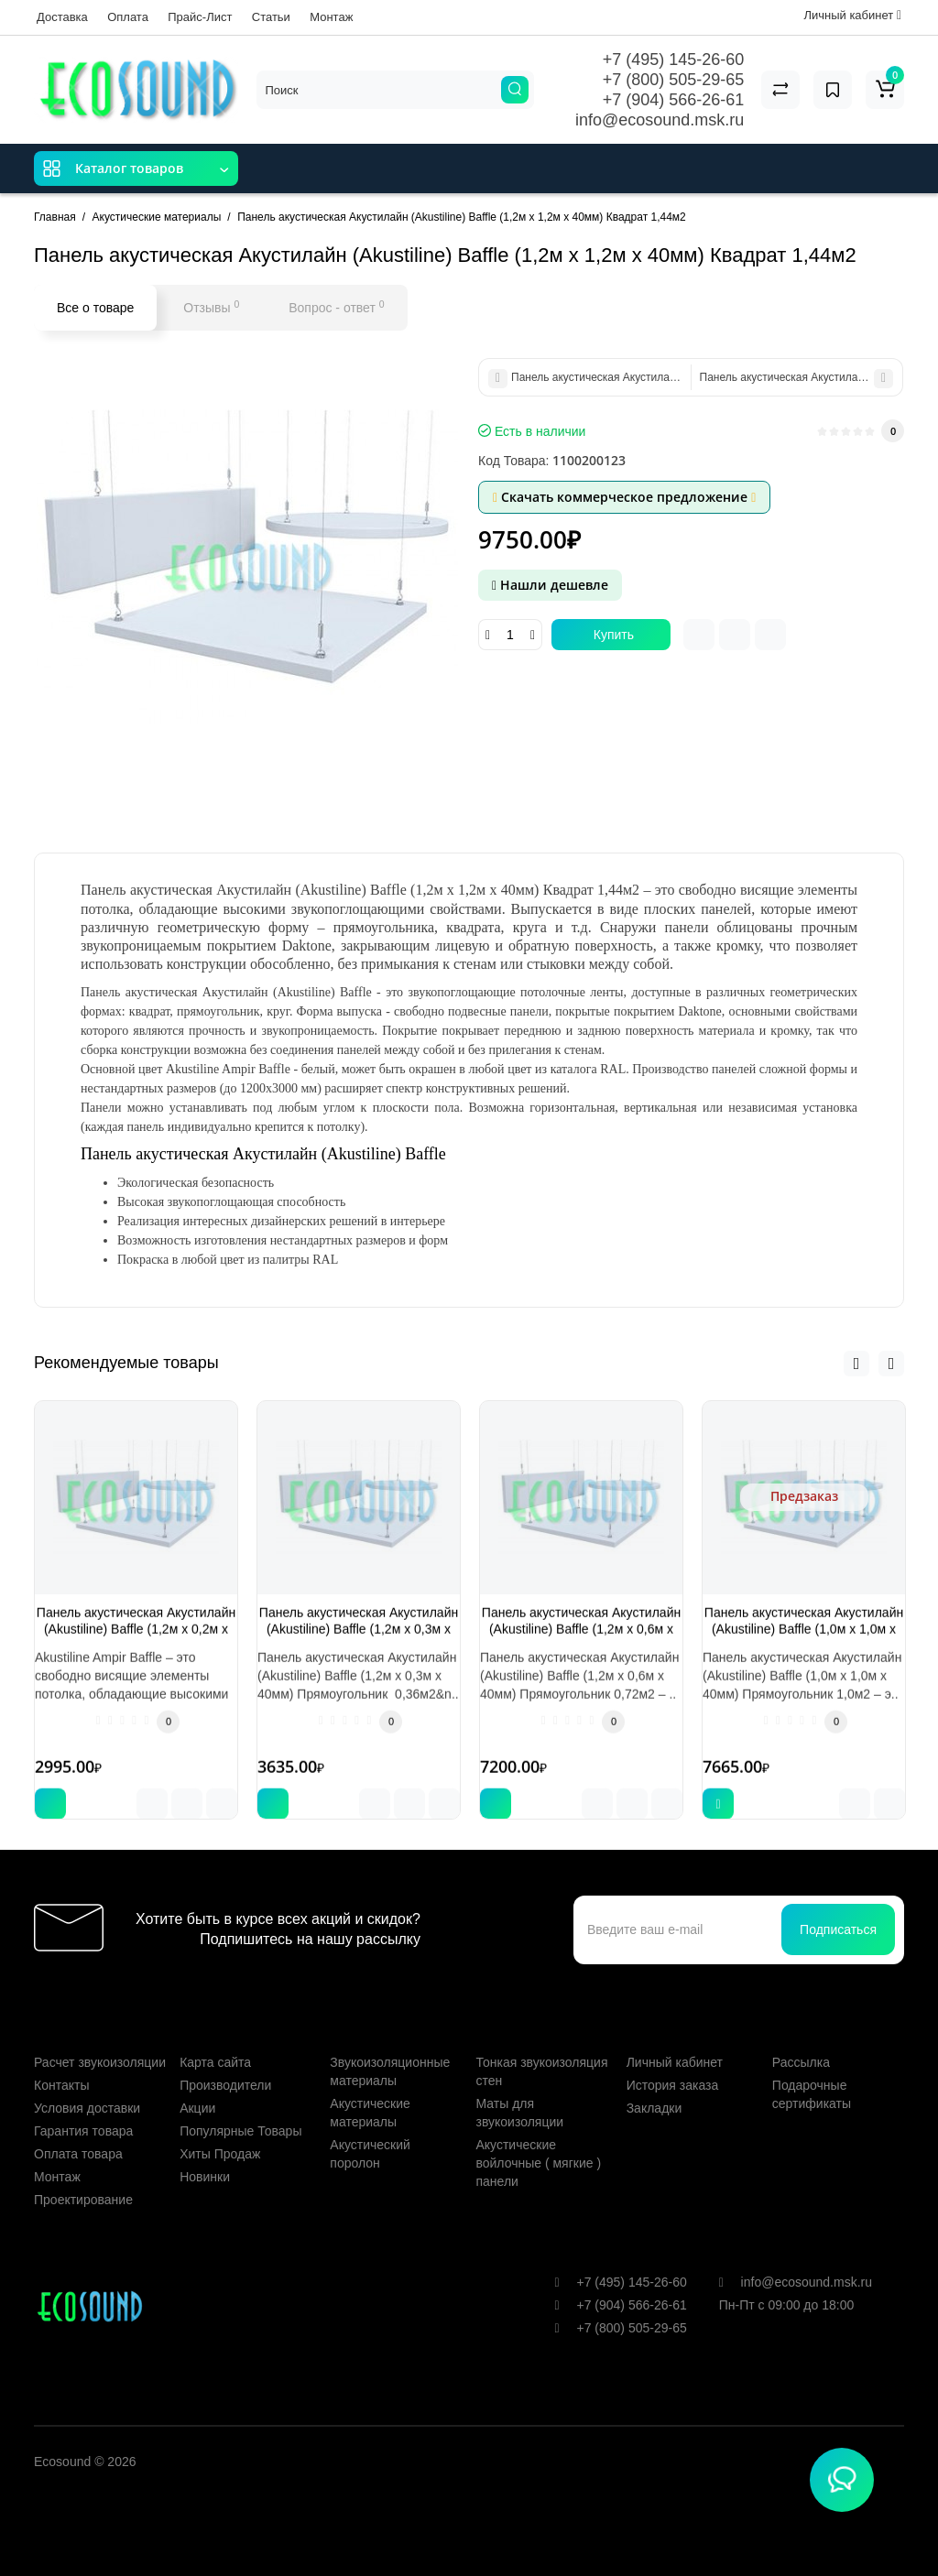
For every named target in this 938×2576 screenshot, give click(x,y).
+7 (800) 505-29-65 (674, 80)
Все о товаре (95, 307)
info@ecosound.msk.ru (659, 120)
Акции (197, 2085)
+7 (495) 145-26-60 (674, 59)
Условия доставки (87, 2085)
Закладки (654, 2085)
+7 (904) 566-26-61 (674, 100)
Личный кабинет (675, 2039)
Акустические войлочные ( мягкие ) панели (538, 2140)
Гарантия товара (83, 2108)
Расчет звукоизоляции (100, 2039)
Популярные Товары (240, 2108)
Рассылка (801, 2039)
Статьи (271, 17)
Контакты (61, 2062)
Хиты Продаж (220, 2131)
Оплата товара (78, 2131)
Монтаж (331, 17)
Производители (225, 2062)
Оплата (127, 17)
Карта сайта (215, 2039)
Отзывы (211, 307)
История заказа (673, 2062)
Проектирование (83, 2176)
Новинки (205, 2154)
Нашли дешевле (550, 584)
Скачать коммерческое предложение (624, 496)
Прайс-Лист (200, 17)
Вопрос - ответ (336, 307)
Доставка (62, 17)
